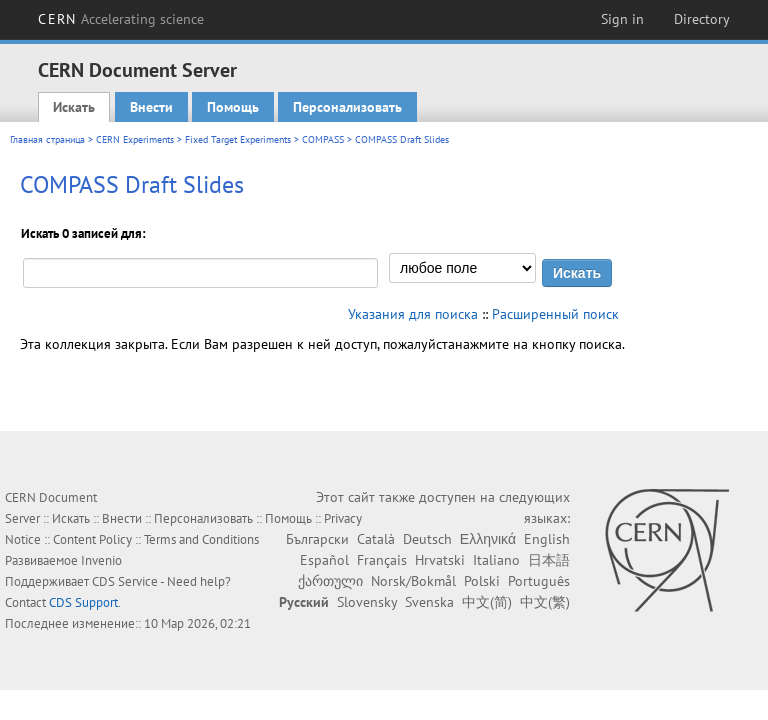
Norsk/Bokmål (413, 581)
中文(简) (487, 602)
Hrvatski (440, 560)
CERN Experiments (135, 139)
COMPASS (323, 139)
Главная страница (47, 139)
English (547, 539)
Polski (482, 581)
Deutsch (427, 539)
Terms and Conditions (201, 539)
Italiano (496, 560)
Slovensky (367, 602)
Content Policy (92, 539)
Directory (702, 19)
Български (317, 539)
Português (539, 581)
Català (376, 539)
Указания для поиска (413, 314)
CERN (121, 19)
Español (324, 560)
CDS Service (125, 581)
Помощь (233, 107)
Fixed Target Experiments (238, 139)
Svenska (429, 602)
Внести (151, 107)
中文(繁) (545, 602)
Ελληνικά (488, 539)
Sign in (622, 19)
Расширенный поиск (555, 314)
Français (382, 560)
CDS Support (83, 602)
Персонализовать (347, 107)
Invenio (101, 560)
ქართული (330, 581)
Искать (74, 107)
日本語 (549, 560)
